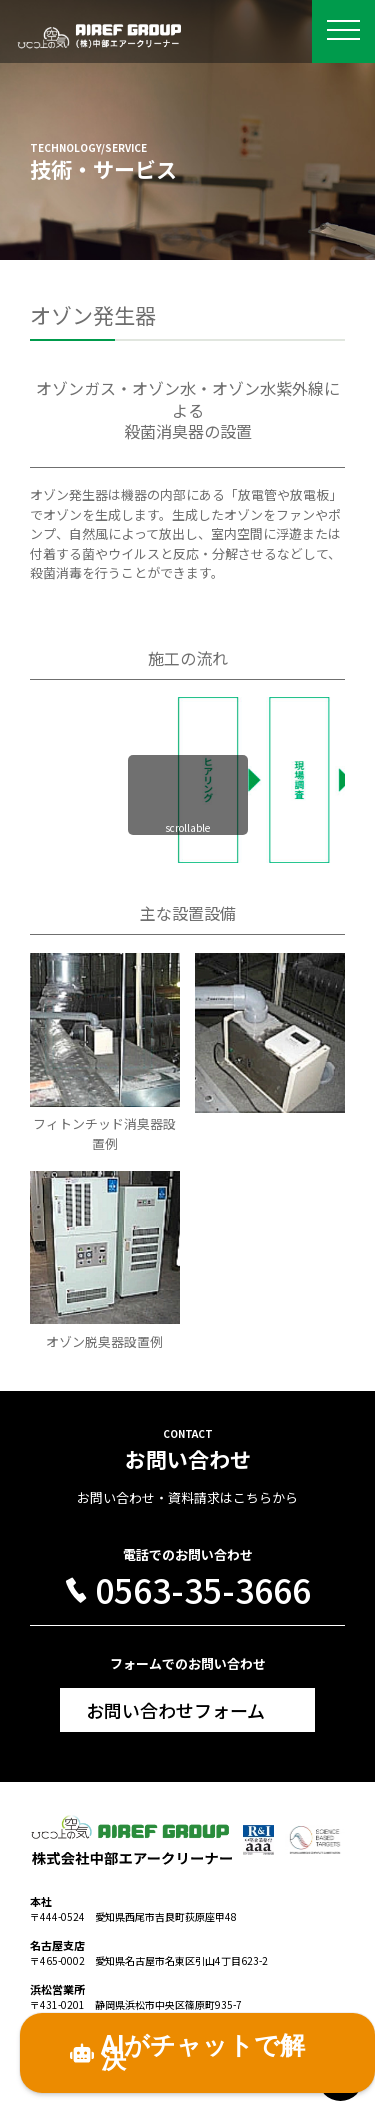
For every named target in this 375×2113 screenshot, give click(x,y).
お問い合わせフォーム (175, 1710)
